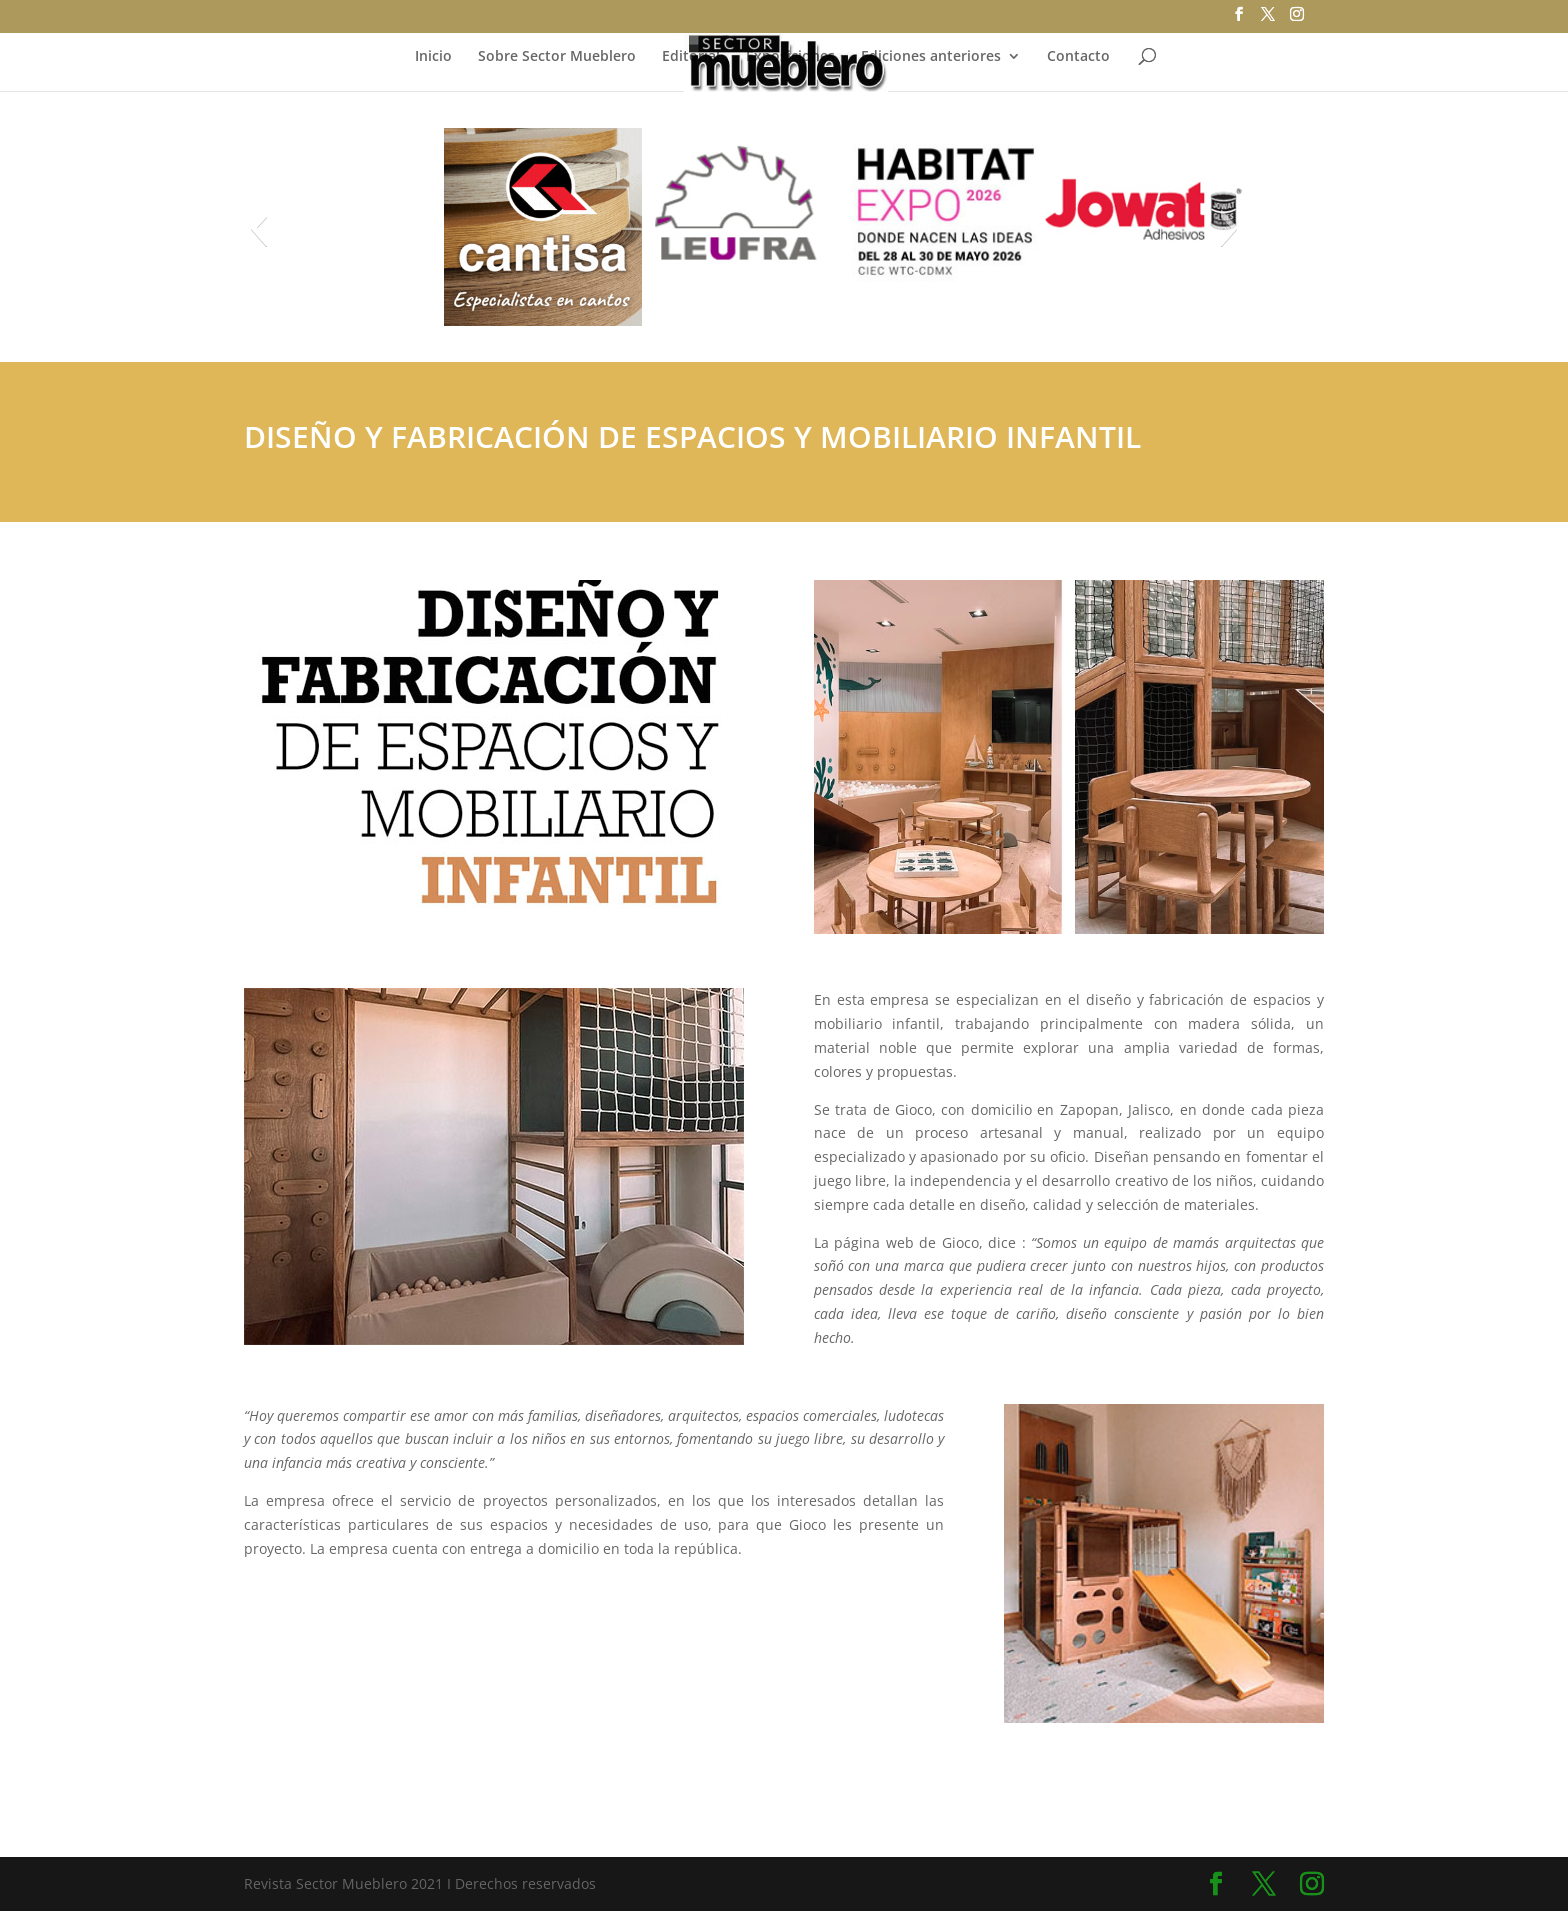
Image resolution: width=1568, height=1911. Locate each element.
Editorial (691, 57)
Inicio (433, 57)
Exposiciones (790, 57)
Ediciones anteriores (931, 57)
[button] (258, 228)
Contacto (1078, 57)
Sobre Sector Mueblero (557, 57)
